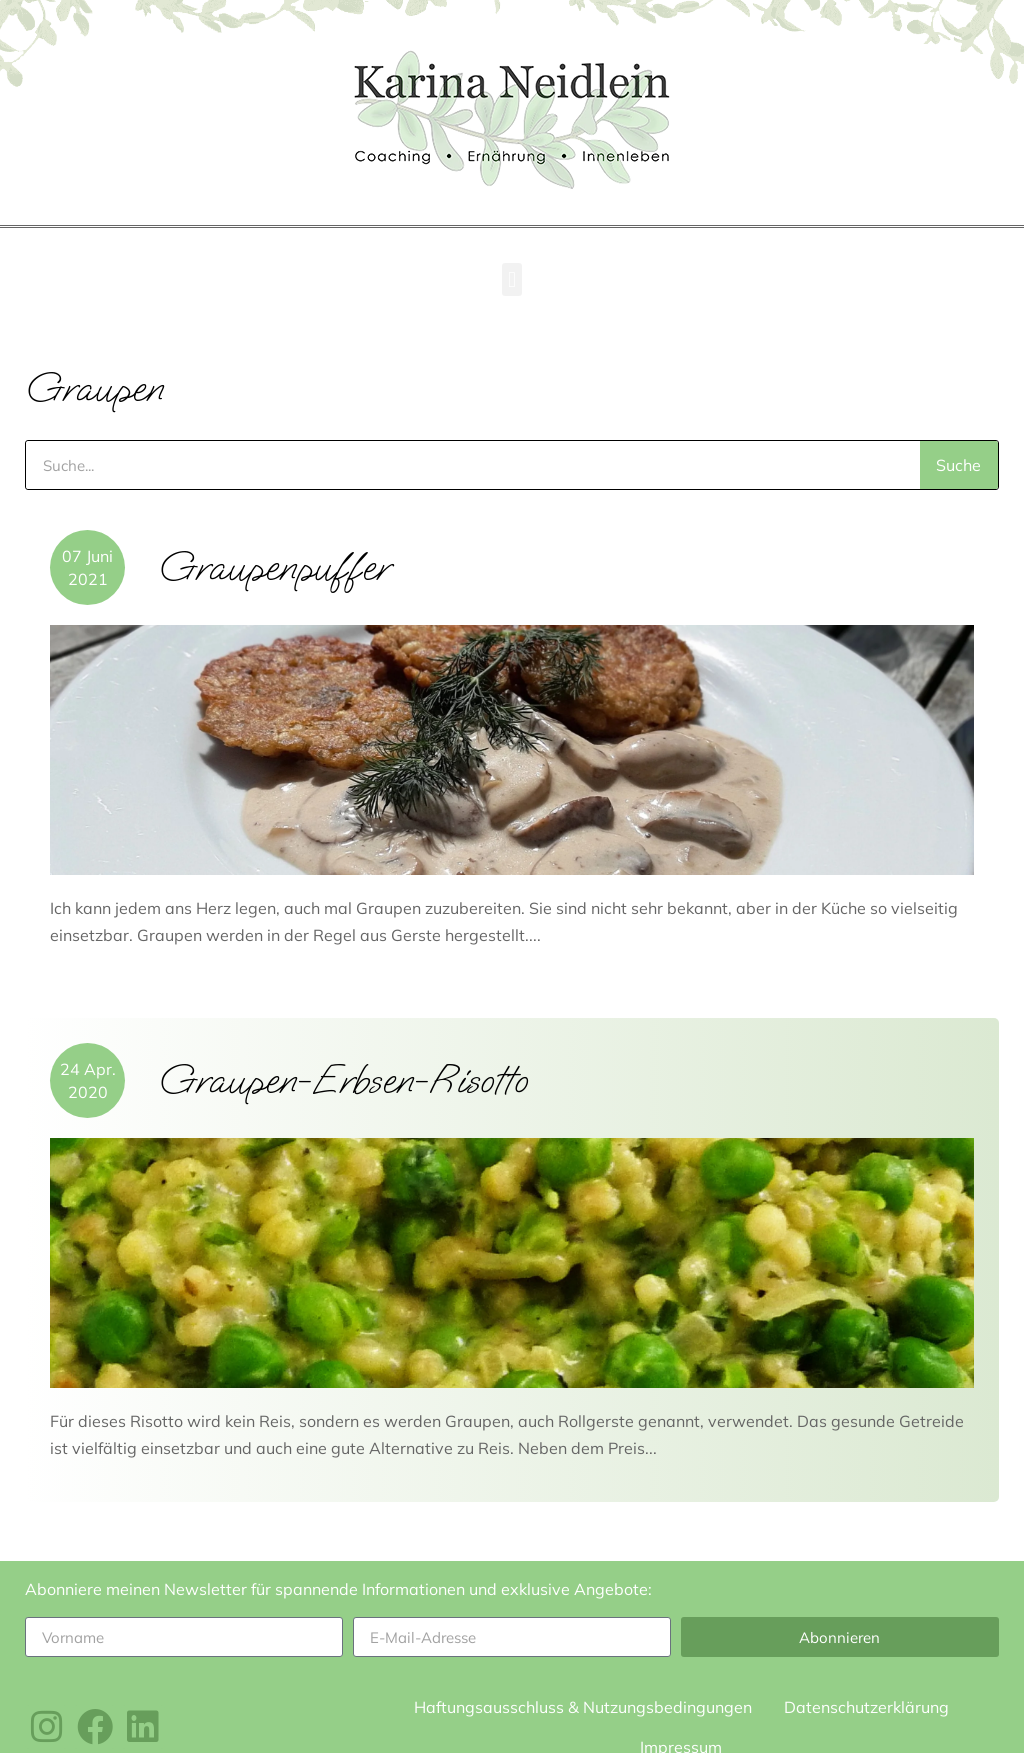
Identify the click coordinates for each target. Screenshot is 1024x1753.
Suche (958, 465)
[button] (511, 279)
